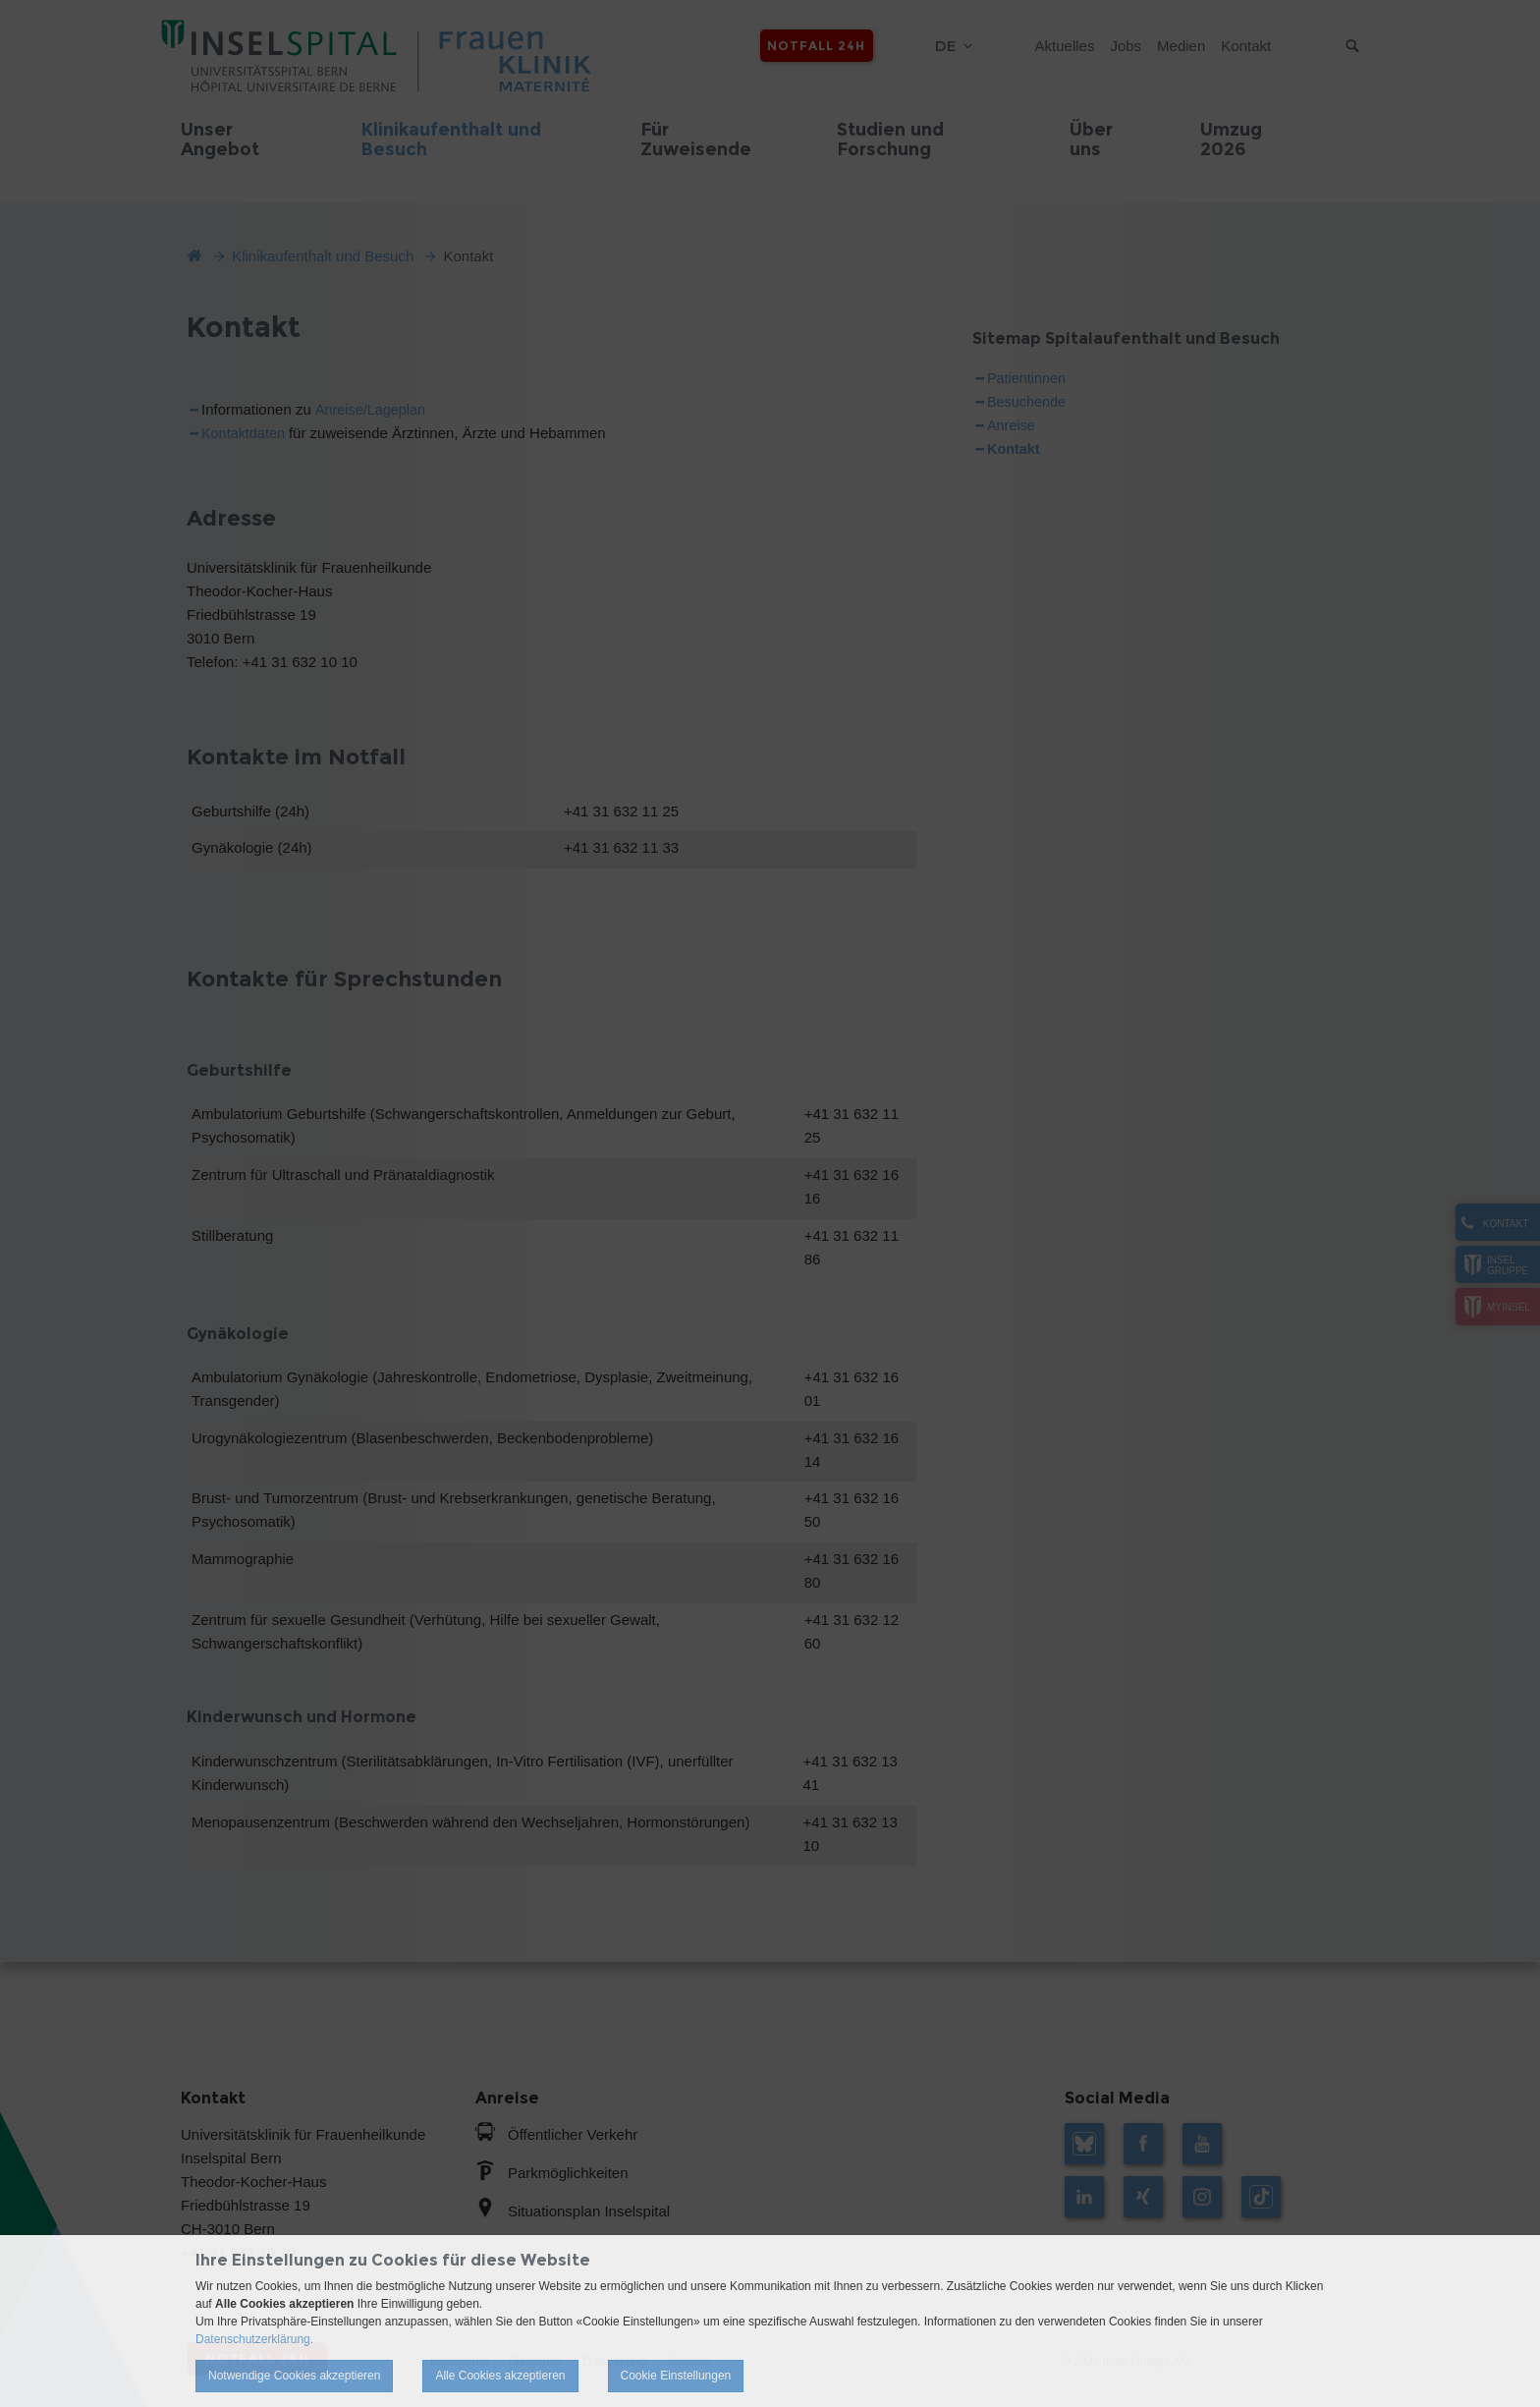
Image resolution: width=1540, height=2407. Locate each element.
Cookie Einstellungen (676, 2375)
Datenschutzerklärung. (254, 2339)
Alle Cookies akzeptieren (500, 2375)
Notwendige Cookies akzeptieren (294, 2375)
